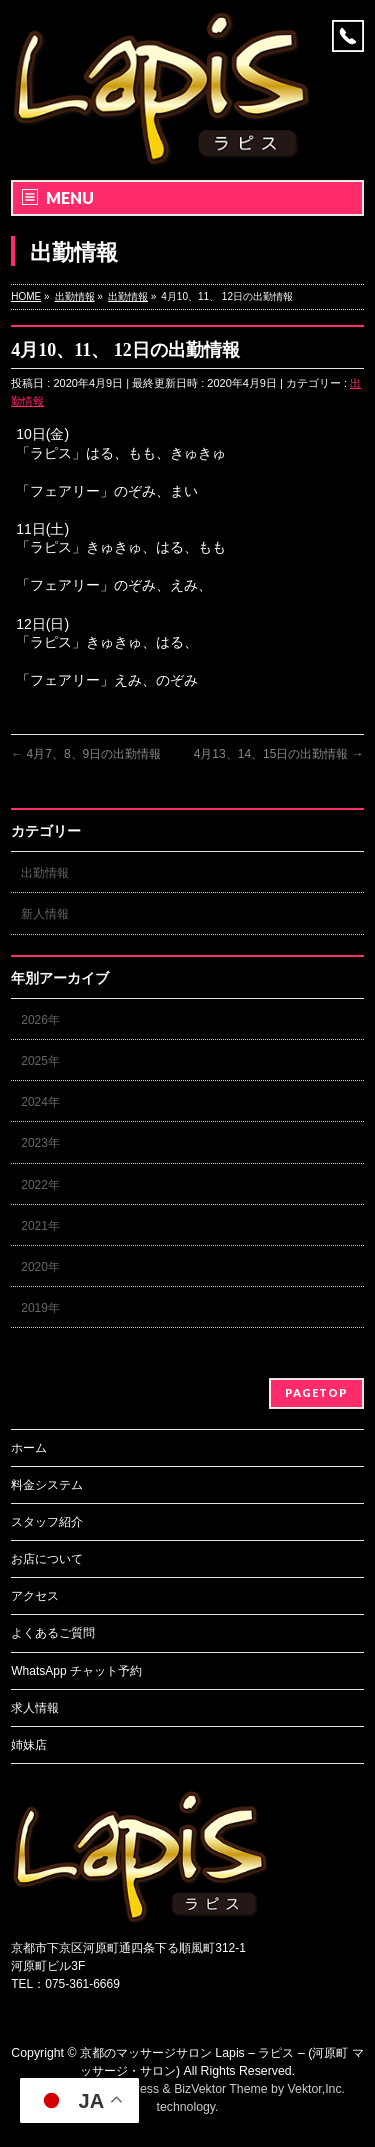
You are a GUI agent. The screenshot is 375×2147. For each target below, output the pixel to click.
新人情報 (45, 914)
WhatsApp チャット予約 (76, 1671)
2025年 (40, 1061)
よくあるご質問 (53, 1633)
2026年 (40, 1020)
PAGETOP (316, 1392)
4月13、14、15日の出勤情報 (279, 754)
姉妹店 (29, 1745)
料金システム (47, 1485)
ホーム (29, 1448)
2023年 (40, 1143)
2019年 (40, 1308)
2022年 (40, 1185)
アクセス (35, 1596)
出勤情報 (45, 873)
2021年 (40, 1226)
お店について (47, 1559)
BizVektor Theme (221, 2089)
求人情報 (35, 1708)
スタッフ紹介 (47, 1522)
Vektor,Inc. (317, 2089)
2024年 (40, 1102)
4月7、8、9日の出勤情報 (86, 754)
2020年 (40, 1267)
